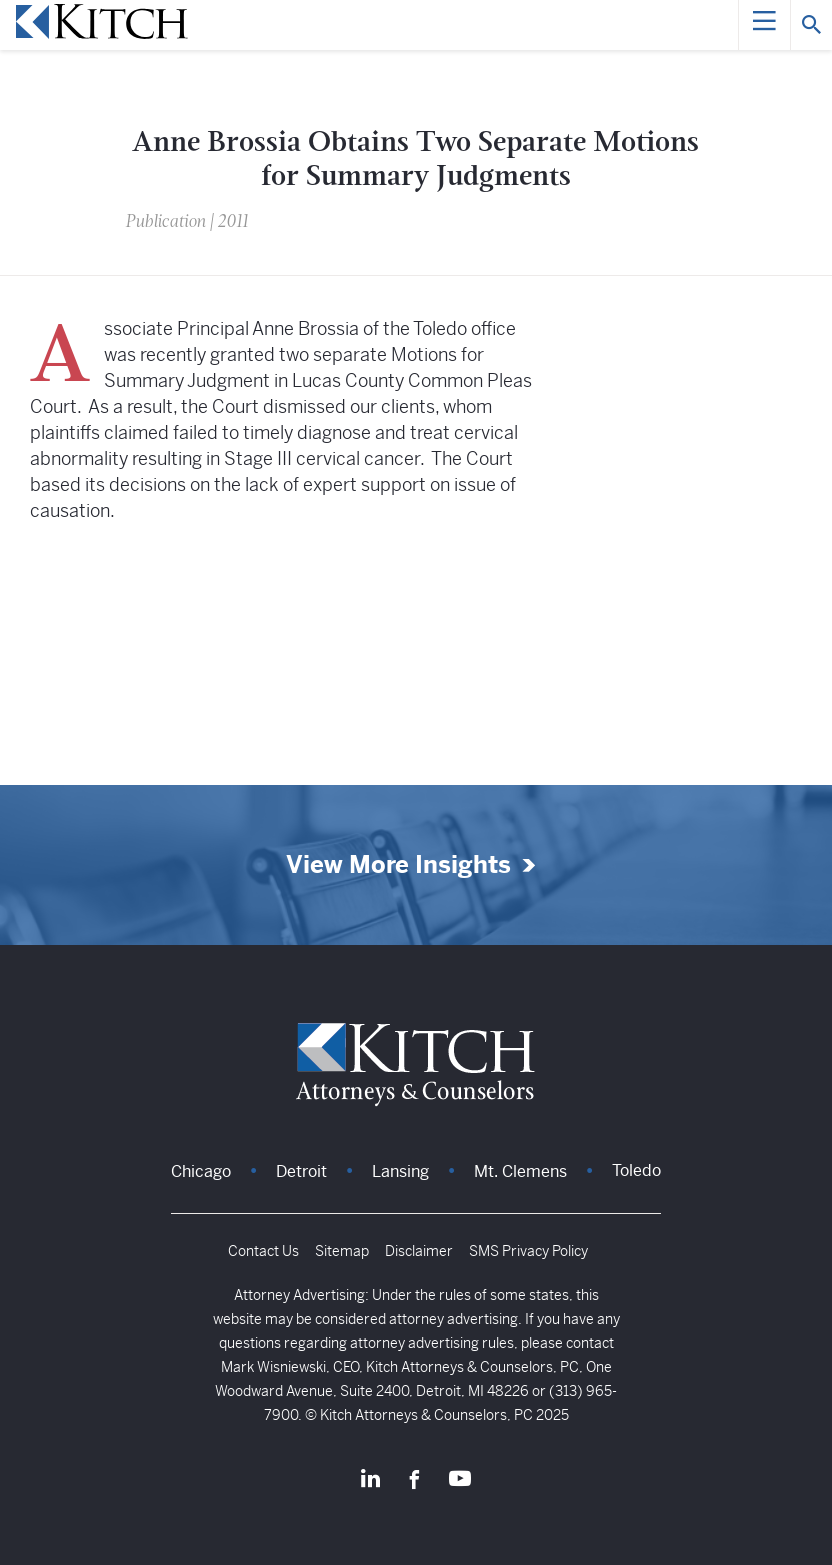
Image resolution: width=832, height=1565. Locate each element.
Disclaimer (419, 1251)
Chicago (201, 1171)
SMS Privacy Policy (528, 1251)
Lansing (400, 1171)
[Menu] (764, 25)
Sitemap (342, 1251)
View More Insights (398, 865)
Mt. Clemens (520, 1171)
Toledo (636, 1170)
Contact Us (263, 1251)
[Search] (811, 25)
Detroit (301, 1171)
